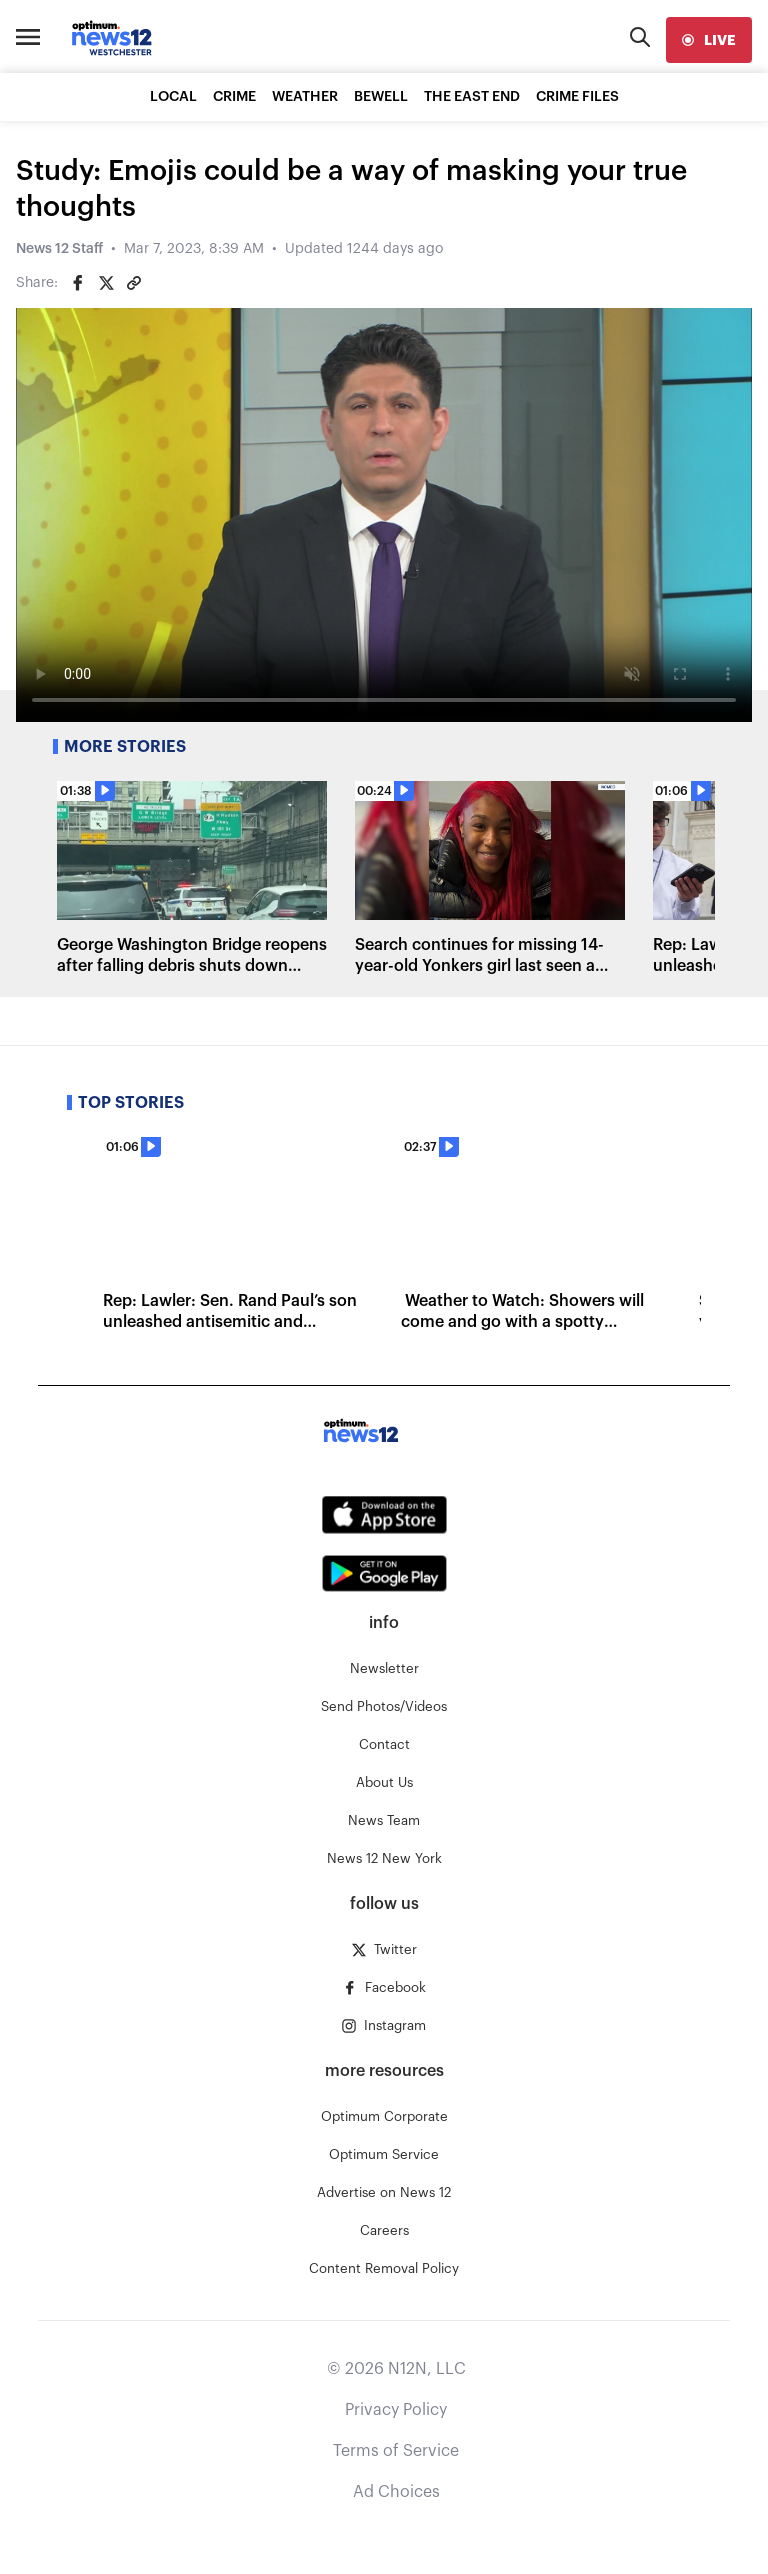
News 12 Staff (59, 249)
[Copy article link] (134, 283)
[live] (709, 40)
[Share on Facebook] (78, 283)
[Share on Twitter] (106, 283)
